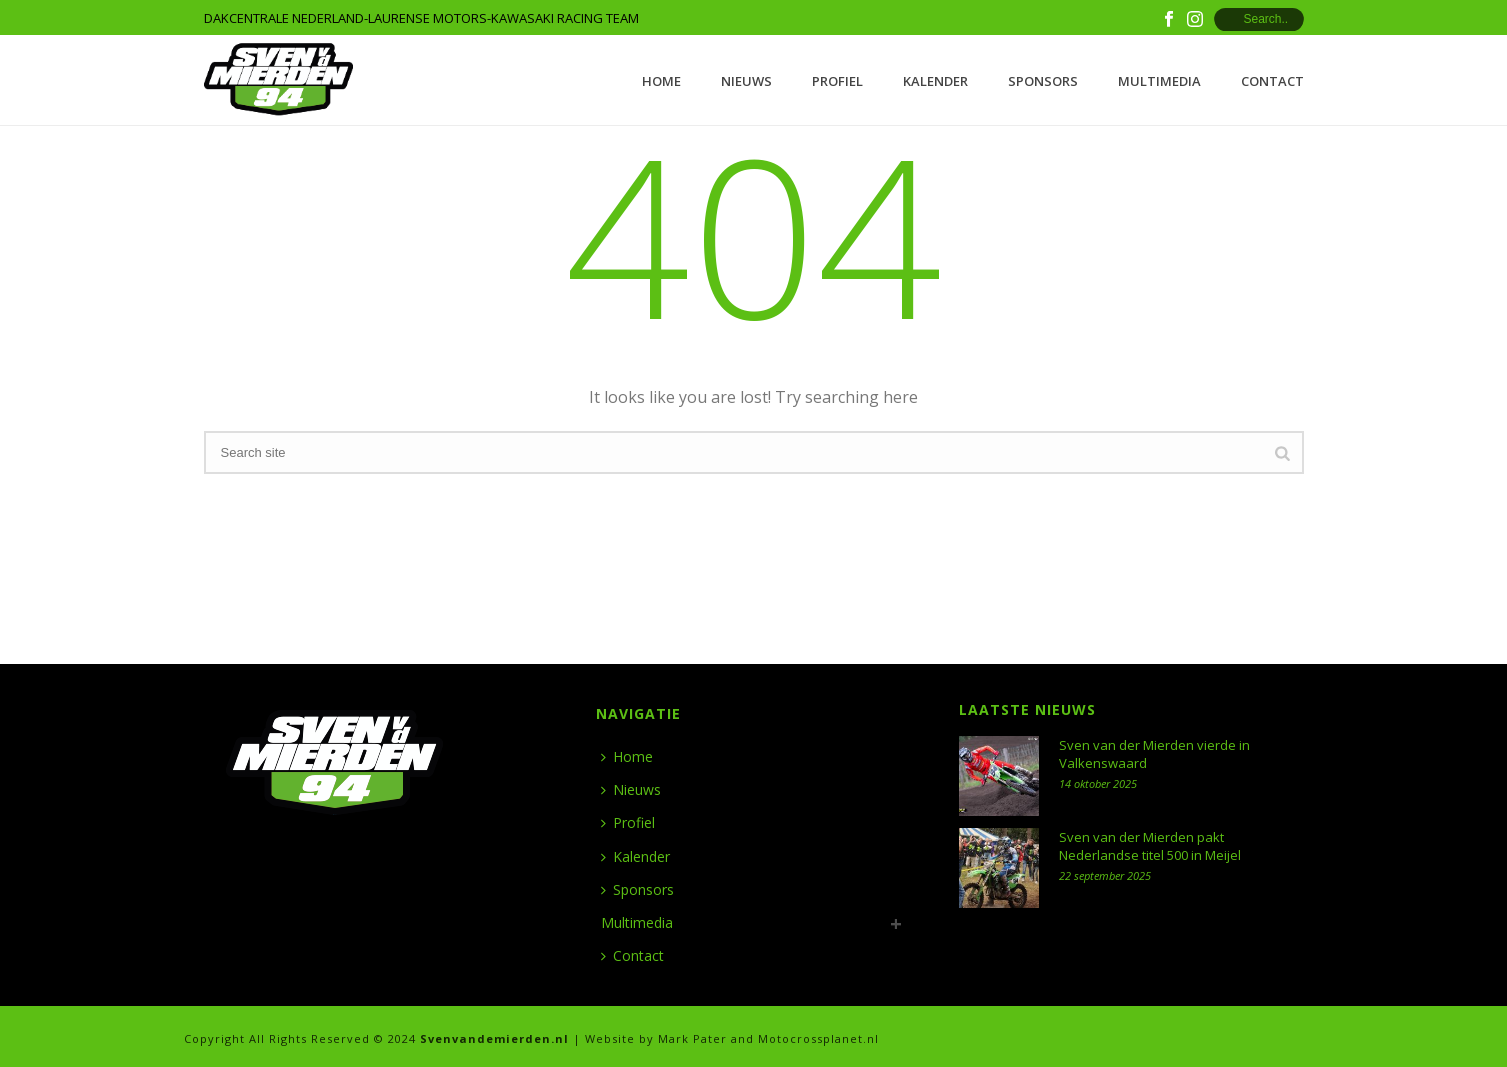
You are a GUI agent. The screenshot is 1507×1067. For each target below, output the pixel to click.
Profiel (837, 81)
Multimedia (1159, 81)
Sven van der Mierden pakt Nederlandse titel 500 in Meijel (1150, 846)
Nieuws (746, 81)
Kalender (935, 81)
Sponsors (1043, 81)
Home (661, 81)
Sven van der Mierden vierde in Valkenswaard (1154, 754)
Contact (1272, 81)
